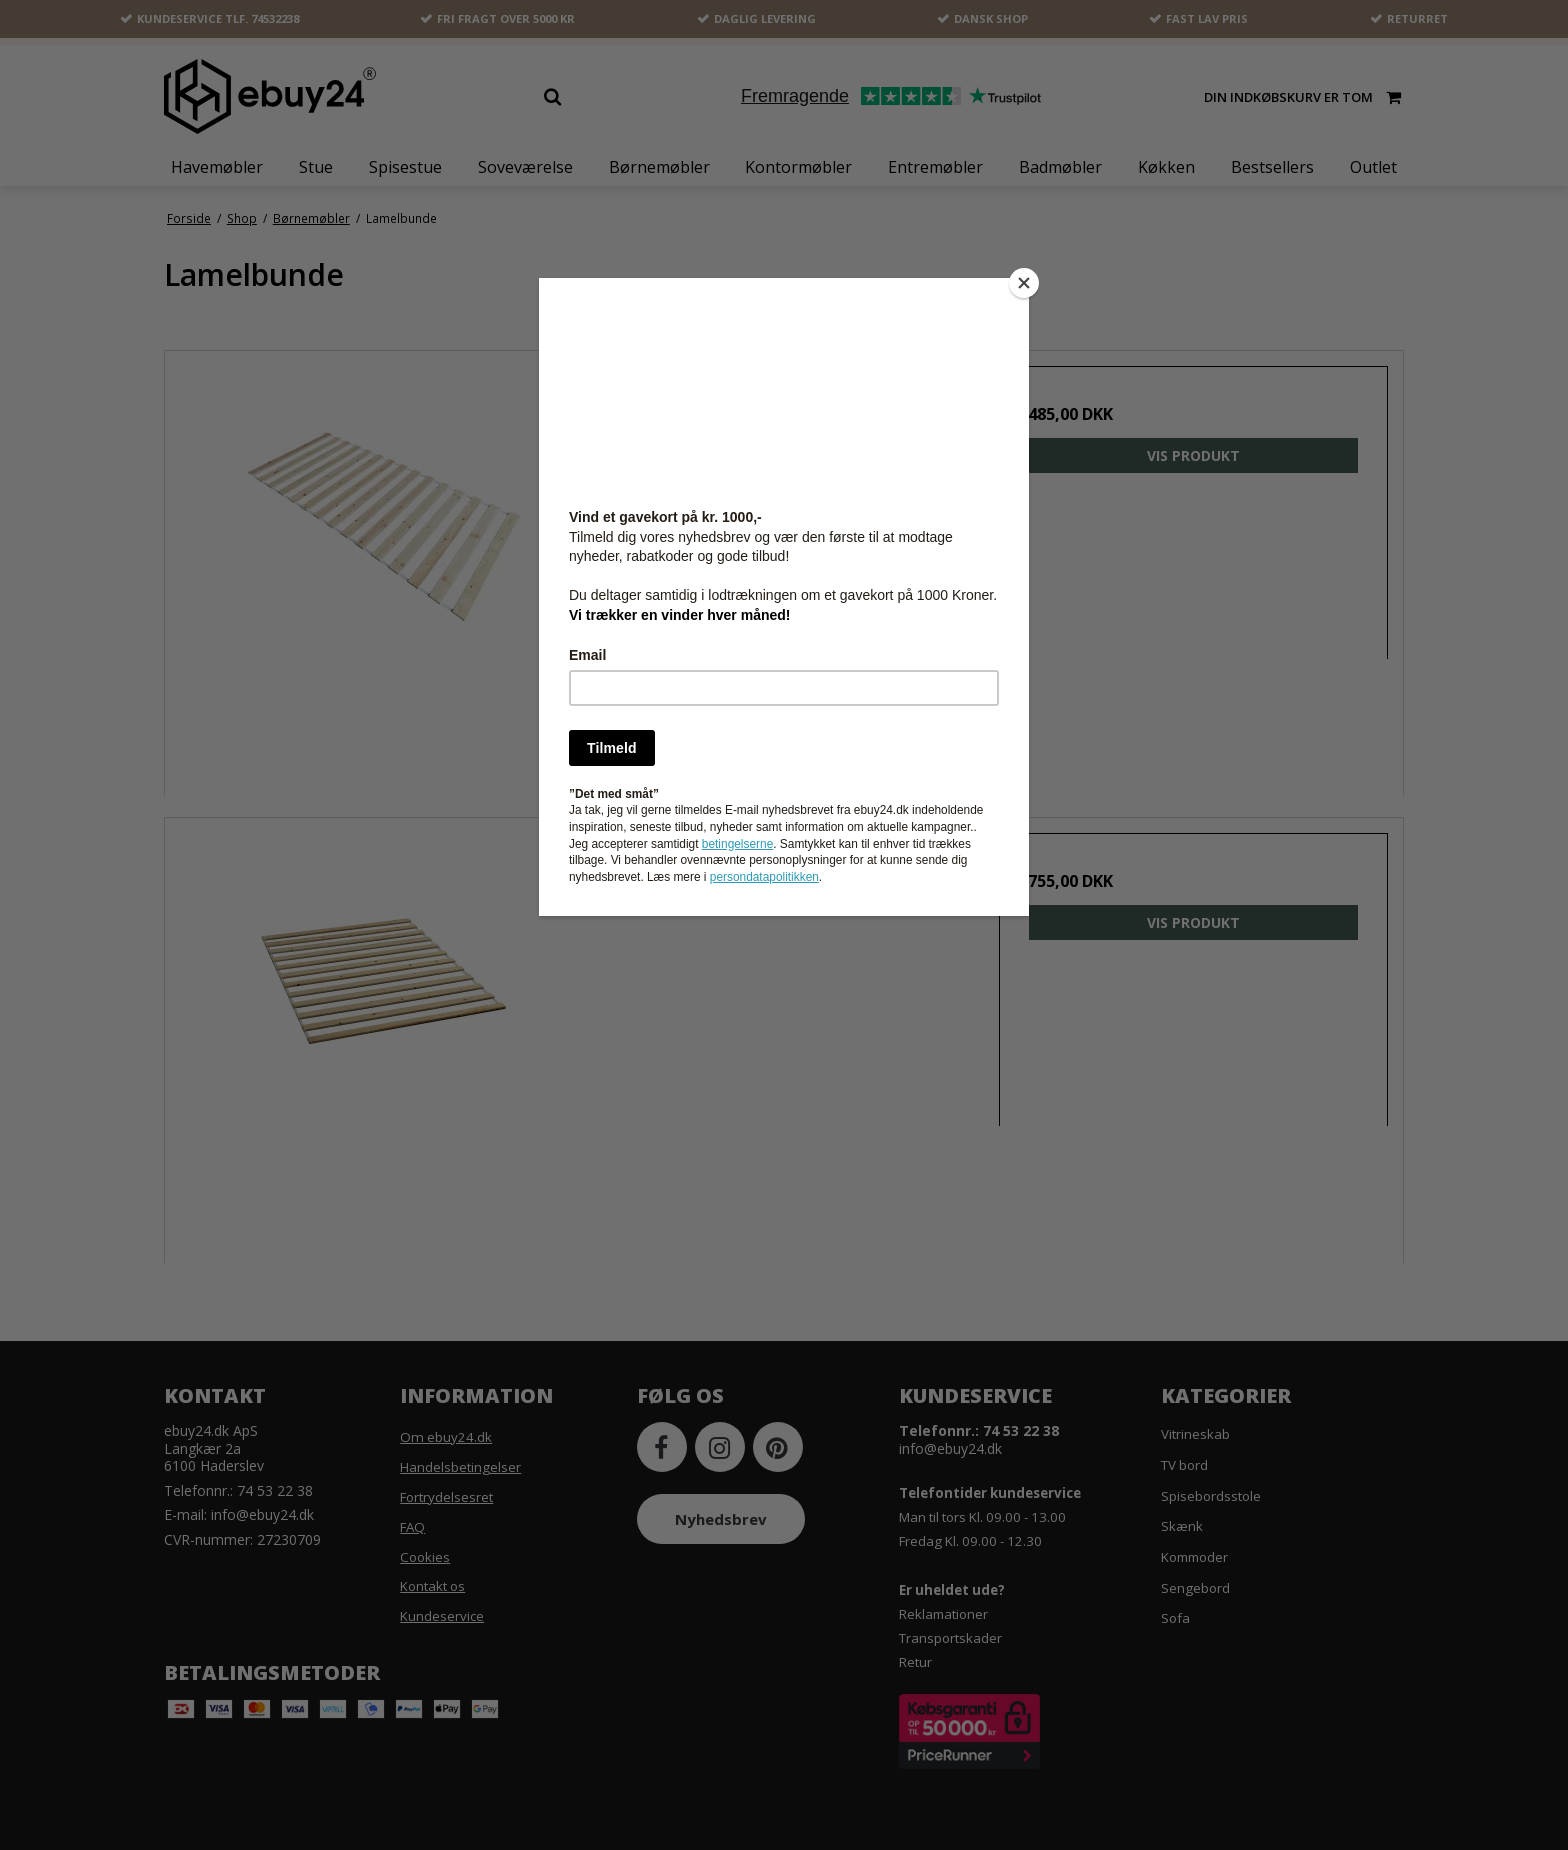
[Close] (1024, 283)
